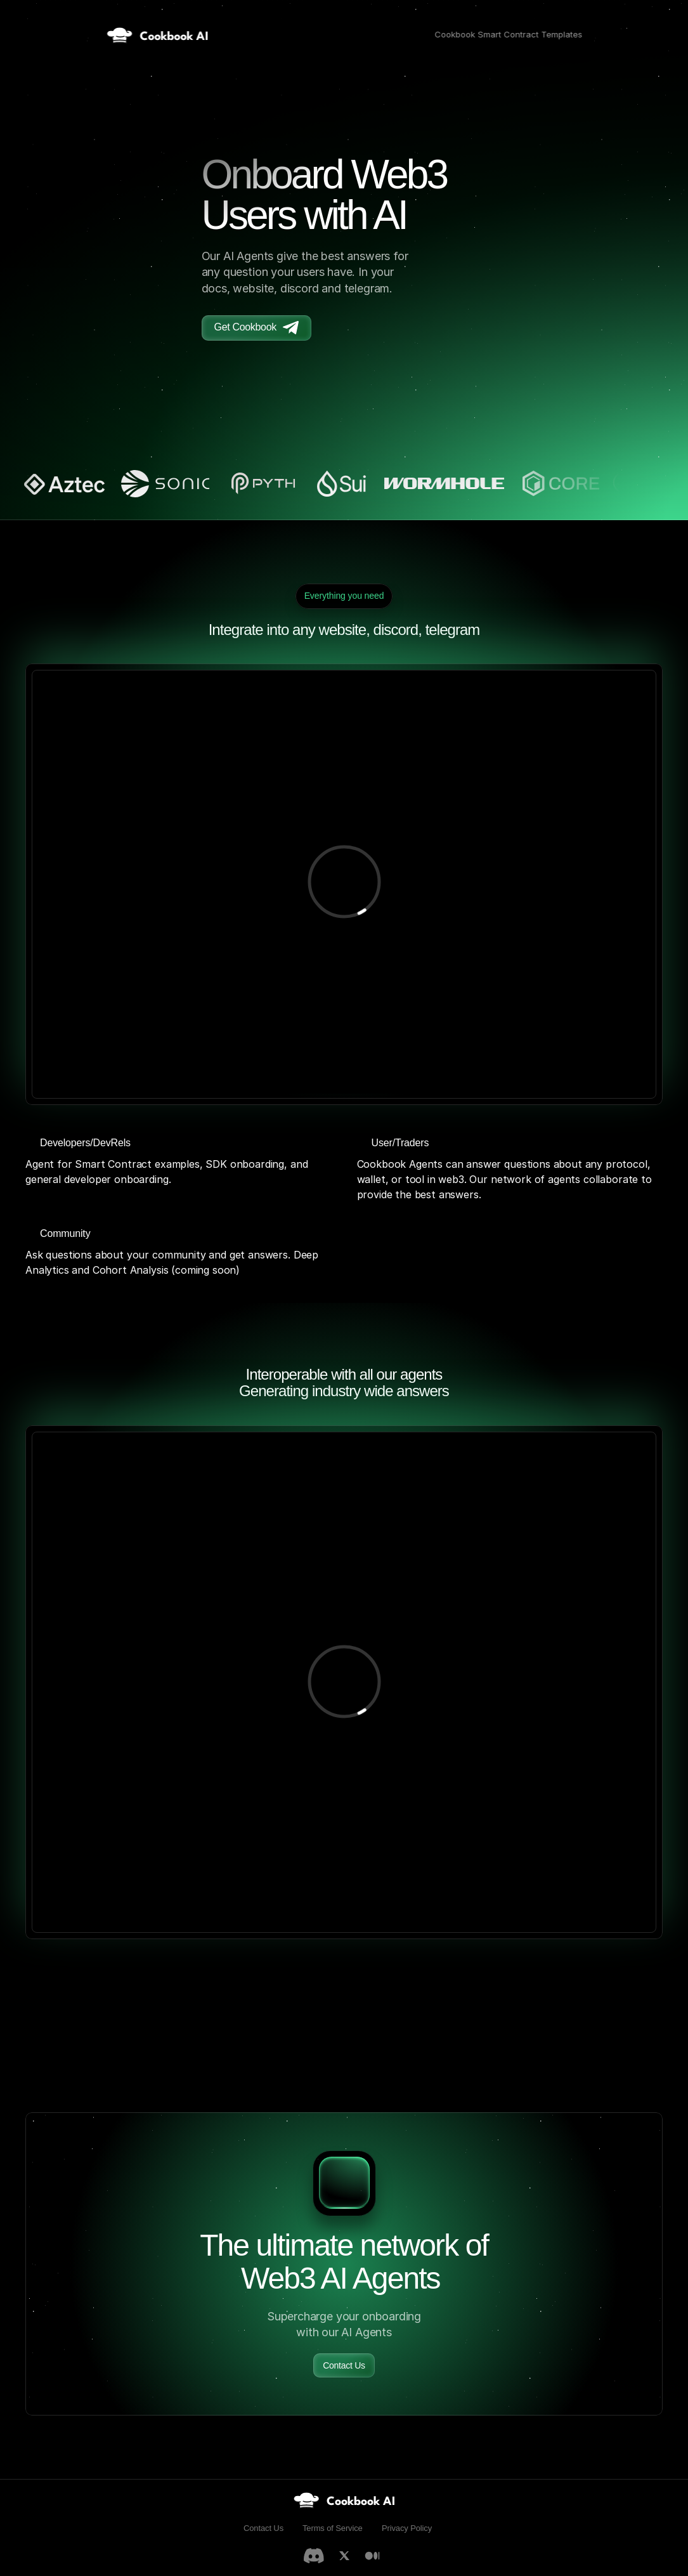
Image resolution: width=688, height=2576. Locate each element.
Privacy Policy (407, 2528)
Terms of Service (332, 2528)
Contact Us (263, 2528)
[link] (344, 2500)
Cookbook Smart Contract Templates (508, 34)
